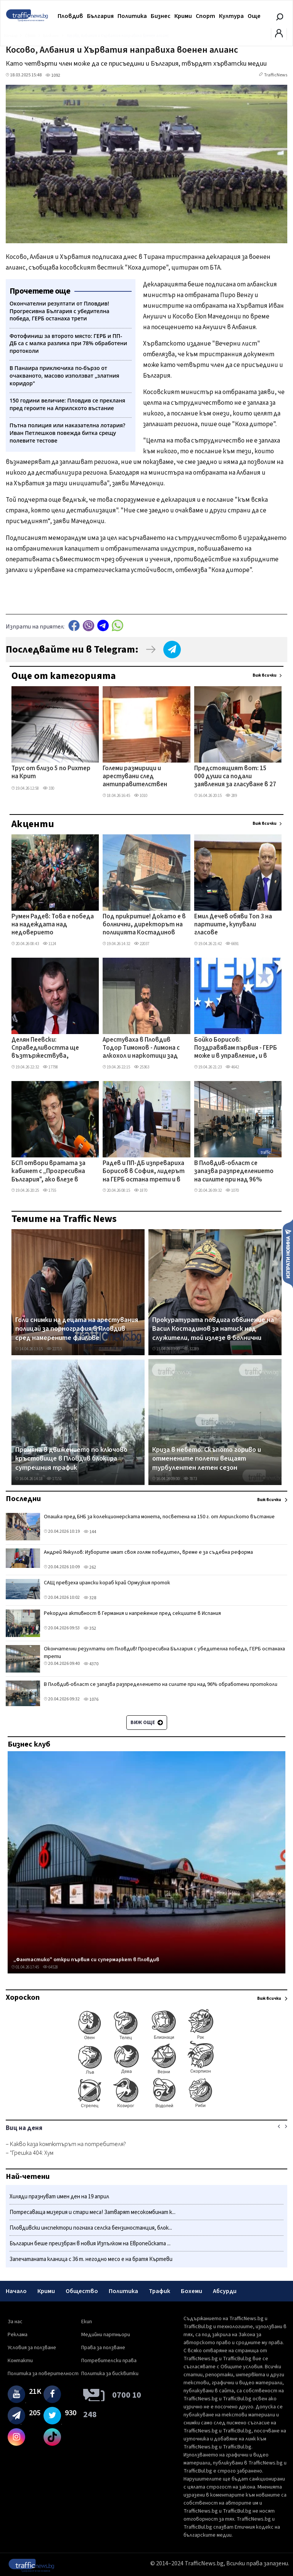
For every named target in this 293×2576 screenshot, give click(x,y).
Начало (16, 2291)
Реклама (17, 2334)
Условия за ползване (32, 2347)
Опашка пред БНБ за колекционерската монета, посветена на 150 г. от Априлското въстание (159, 1517)
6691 (232, 944)
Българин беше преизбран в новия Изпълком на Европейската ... (90, 2244)
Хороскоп (23, 1997)
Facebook (74, 625)
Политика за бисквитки (109, 2373)
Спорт (205, 16)
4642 (232, 1067)
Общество (82, 2291)
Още (254, 16)
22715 (54, 1349)
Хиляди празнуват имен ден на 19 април (59, 2197)
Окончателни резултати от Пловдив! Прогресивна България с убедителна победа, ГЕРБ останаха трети (164, 1652)
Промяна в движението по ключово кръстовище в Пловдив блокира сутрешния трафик (71, 1458)
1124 (49, 944)
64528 (50, 1967)
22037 (141, 944)
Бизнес (161, 16)
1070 (232, 1190)
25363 (141, 1067)
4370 (91, 1664)
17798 (50, 1067)
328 (90, 1598)
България (100, 16)
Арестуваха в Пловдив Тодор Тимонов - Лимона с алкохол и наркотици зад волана (141, 1048)
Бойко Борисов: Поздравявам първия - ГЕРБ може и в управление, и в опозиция (235, 1048)
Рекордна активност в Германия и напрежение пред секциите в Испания (132, 1613)
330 (48, 788)
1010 (140, 795)
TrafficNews (275, 75)
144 (90, 1532)
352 (90, 1628)
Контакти (20, 2360)
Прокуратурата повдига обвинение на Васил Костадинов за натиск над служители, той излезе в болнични (213, 1329)
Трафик (159, 2291)
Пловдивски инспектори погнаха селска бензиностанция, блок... (91, 2228)
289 (231, 795)
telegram (103, 625)
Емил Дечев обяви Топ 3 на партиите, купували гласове (233, 925)
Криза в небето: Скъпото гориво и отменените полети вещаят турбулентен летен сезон (206, 1458)
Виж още (146, 1722)
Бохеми (191, 2291)
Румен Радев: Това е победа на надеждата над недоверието (52, 925)
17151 (54, 1479)
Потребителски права (109, 2360)
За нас (15, 2322)
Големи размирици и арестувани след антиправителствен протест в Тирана (135, 777)
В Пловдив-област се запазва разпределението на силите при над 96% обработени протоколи (234, 1172)
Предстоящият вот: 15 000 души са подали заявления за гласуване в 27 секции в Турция (235, 777)
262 (90, 1567)
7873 (190, 1479)
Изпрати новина (288, 1253)
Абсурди (225, 2291)
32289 (191, 1349)
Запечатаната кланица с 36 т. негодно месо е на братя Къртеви (91, 2259)
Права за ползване (103, 2347)
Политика (132, 16)
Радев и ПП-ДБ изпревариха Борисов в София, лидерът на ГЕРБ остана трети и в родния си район (144, 1172)
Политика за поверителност (43, 2373)
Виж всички (265, 675)
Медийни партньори (105, 2334)
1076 (91, 1699)
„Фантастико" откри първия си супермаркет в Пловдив (86, 1960)
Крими (183, 16)
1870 (140, 1190)
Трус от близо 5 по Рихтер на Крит (50, 772)
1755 (49, 1190)
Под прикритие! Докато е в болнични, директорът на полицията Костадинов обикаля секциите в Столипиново (144, 925)
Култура (231, 16)
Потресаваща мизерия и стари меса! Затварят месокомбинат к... (92, 2212)
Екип (86, 2322)
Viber (88, 626)
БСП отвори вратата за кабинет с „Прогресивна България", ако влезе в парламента (48, 1172)
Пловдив (70, 16)
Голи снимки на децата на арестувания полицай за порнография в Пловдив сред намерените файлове (76, 1329)
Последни (23, 1498)
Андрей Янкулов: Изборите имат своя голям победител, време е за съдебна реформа (148, 1552)
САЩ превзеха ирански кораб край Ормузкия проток (107, 1583)
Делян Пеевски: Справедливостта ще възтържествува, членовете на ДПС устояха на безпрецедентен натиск (52, 1048)
